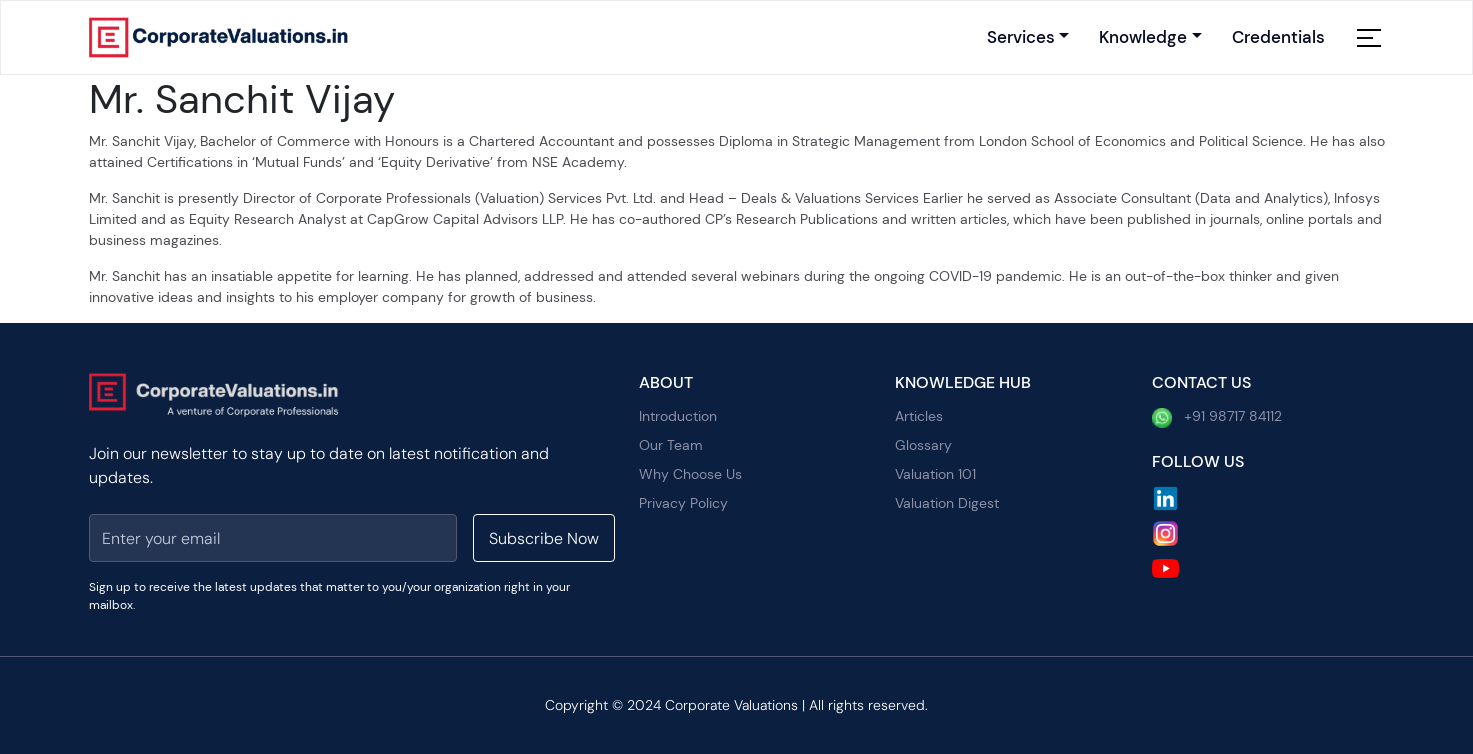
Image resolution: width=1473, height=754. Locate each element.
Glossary (923, 445)
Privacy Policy (683, 503)
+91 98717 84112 (1217, 417)
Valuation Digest (947, 503)
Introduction (678, 416)
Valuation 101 (935, 474)
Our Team (671, 445)
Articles (919, 416)
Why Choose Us (690, 474)
